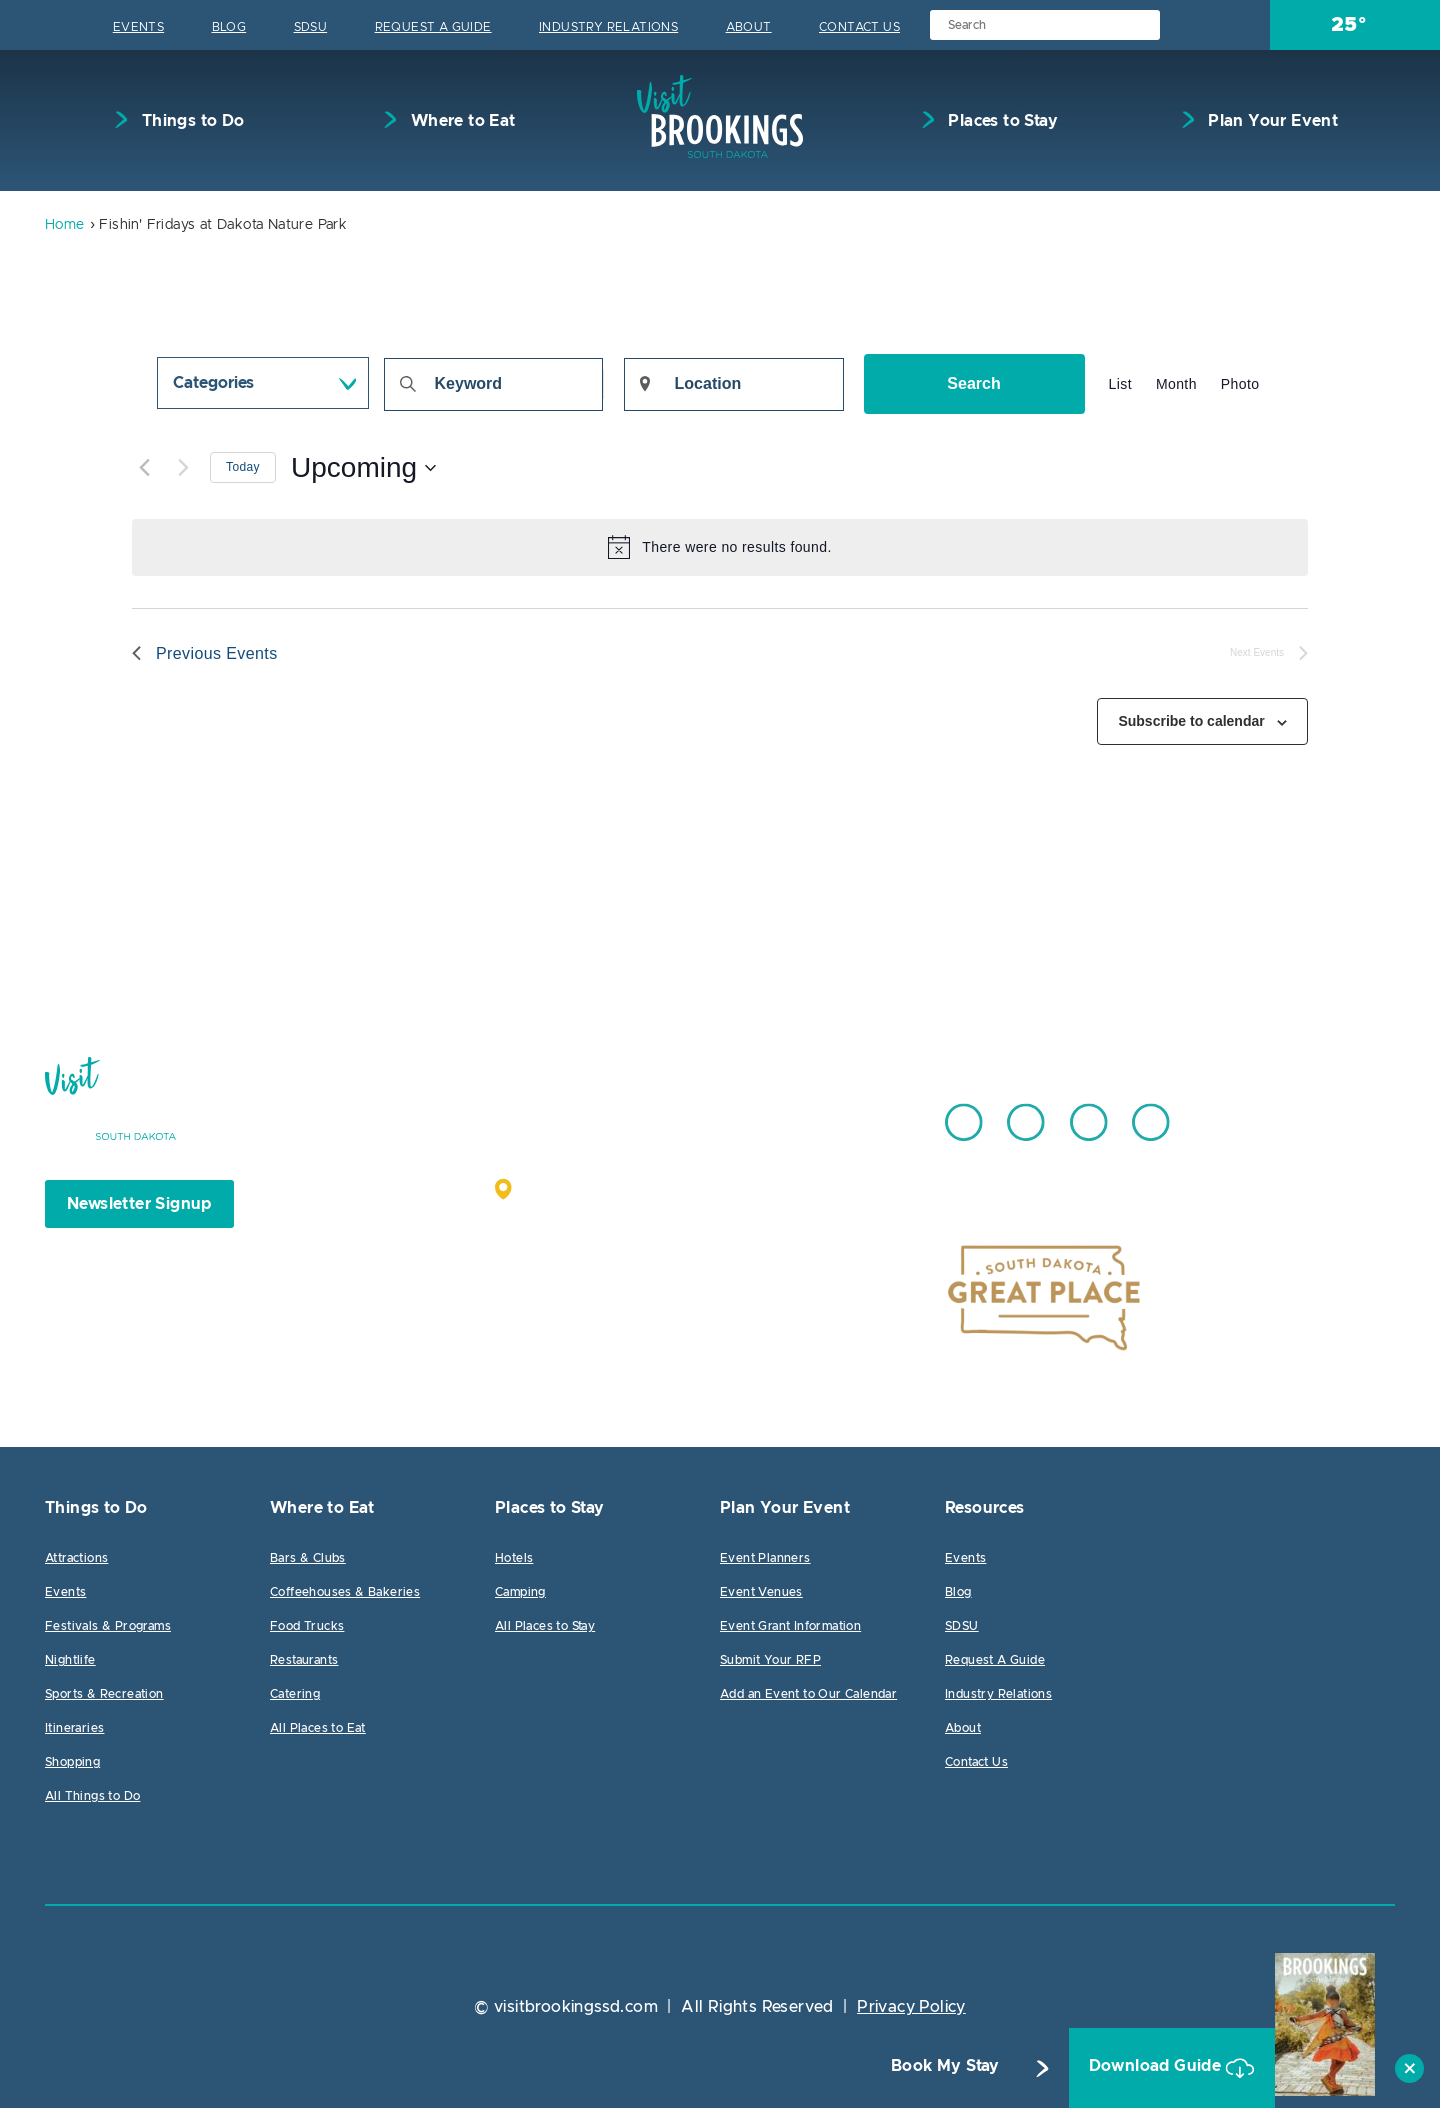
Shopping (72, 1762)
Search (973, 383)
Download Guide (1141, 2069)
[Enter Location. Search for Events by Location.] (734, 384)
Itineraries (74, 1728)
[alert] (720, 547)
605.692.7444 (769, 1113)
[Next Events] (183, 468)
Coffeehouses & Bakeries (345, 1592)
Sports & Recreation (104, 1694)
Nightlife (70, 1660)
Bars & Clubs (308, 1558)
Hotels (514, 1558)
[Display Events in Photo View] (1240, 384)
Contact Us (859, 27)
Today (243, 467)
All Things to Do (92, 1796)
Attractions (76, 1558)
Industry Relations (608, 27)
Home (65, 225)
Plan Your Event (1271, 121)
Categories (213, 383)
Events (138, 27)
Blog (229, 27)
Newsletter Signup (139, 1204)
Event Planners (765, 1558)
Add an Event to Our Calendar (808, 1694)
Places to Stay (1001, 121)
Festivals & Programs (108, 1626)
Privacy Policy (911, 2007)
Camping (520, 1592)
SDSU (311, 27)
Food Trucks (307, 1626)
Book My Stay (927, 2069)
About (749, 27)
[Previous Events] (144, 468)
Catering (295, 1694)
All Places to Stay (545, 1626)
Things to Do (190, 121)
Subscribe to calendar (1191, 721)
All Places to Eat (318, 1728)
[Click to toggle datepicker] (363, 468)
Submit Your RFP (770, 1660)
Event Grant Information (790, 1626)
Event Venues (761, 1592)
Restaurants (304, 1660)
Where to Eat (460, 121)
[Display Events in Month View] (1176, 384)
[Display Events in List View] (1120, 384)
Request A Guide (433, 27)
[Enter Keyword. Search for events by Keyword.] (493, 384)
